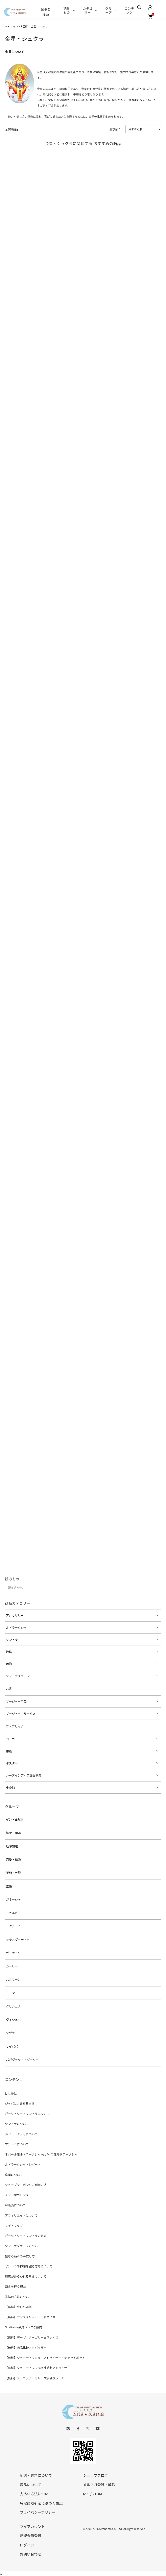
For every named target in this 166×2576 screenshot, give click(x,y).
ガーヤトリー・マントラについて (27, 2113)
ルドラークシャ (16, 1627)
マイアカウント (32, 2526)
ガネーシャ (13, 1899)
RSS (86, 2493)
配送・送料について (36, 2475)
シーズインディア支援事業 (23, 1775)
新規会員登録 (30, 2535)
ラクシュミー (15, 1926)
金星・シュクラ (39, 26)
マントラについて (17, 2144)
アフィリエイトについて (21, 2215)
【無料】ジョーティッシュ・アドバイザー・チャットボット (45, 2358)
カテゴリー (87, 10)
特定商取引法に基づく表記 (41, 2503)
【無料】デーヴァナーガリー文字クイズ (32, 2337)
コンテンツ (129, 10)
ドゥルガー (13, 1913)
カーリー (12, 1966)
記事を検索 (45, 12)
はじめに (11, 2093)
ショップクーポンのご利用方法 (26, 2185)
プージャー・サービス (21, 1713)
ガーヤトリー (15, 1953)
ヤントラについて (17, 2124)
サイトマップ (14, 2225)
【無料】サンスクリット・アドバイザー (32, 2317)
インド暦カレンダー (18, 2195)
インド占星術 (20, 26)
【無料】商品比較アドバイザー (26, 2347)
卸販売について (15, 2205)
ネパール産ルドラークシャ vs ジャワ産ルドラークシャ (41, 2154)
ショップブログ (95, 2475)
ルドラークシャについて (21, 2134)
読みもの (66, 10)
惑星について (14, 2175)
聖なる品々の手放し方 (20, 2256)
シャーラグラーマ (18, 1676)
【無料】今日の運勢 (18, 2307)
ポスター (12, 1763)
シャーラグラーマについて (23, 2246)
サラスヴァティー (18, 1939)
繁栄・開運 (13, 1833)
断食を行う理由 (15, 2286)
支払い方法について (36, 2493)
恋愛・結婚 (13, 1859)
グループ (108, 10)
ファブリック (15, 1726)
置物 (9, 1664)
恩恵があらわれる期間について (25, 2276)
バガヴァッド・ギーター (22, 2060)
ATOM (97, 2493)
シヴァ (10, 2033)
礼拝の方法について (18, 2297)
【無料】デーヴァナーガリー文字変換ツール (34, 2378)
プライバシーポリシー (38, 2512)
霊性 (9, 1886)
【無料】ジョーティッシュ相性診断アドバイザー (37, 2368)
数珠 (9, 1652)
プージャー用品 (16, 1701)
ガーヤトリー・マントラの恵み (26, 2236)
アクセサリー (15, 1615)
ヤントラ (12, 1639)
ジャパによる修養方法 (20, 2103)
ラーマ (10, 1993)
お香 (9, 1688)
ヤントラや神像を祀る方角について (29, 2266)
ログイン (27, 2544)
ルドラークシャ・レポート (23, 2164)
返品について (30, 2484)
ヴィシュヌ (13, 2019)
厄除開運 (12, 1846)
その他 (10, 1787)
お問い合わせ (30, 2554)
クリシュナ (13, 2006)
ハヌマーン (13, 1979)
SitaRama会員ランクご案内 (23, 2327)
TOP (7, 26)
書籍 (9, 1751)
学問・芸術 (13, 1873)
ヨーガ (10, 1739)
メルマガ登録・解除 (99, 2484)
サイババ (12, 2046)
